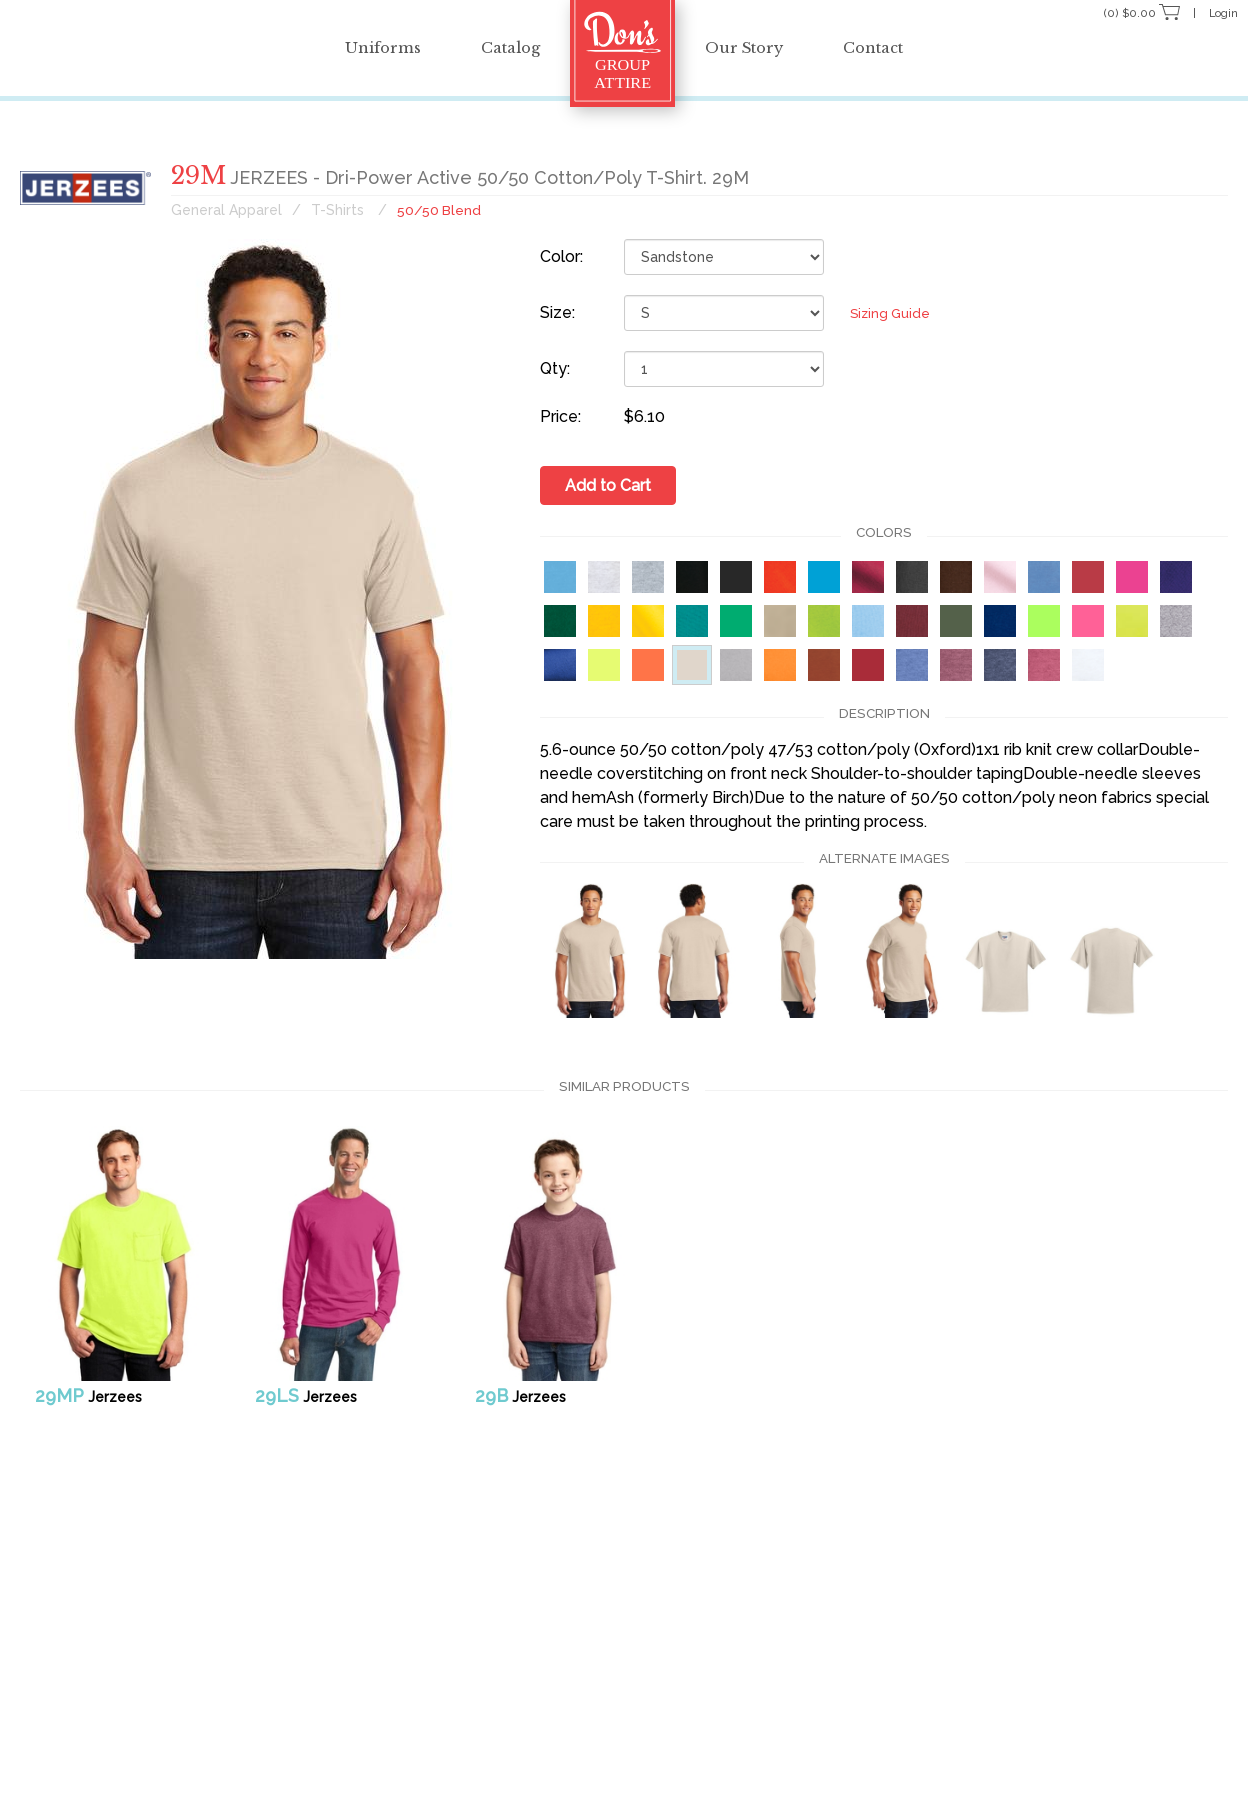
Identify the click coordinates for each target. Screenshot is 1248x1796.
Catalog (500, 47)
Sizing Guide (873, 313)
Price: (560, 416)
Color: (561, 256)
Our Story (753, 47)
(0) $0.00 (1130, 12)
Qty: (555, 368)
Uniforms (354, 47)
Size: (557, 312)
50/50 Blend (439, 210)
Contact (903, 47)
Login (1219, 12)
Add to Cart (608, 484)
